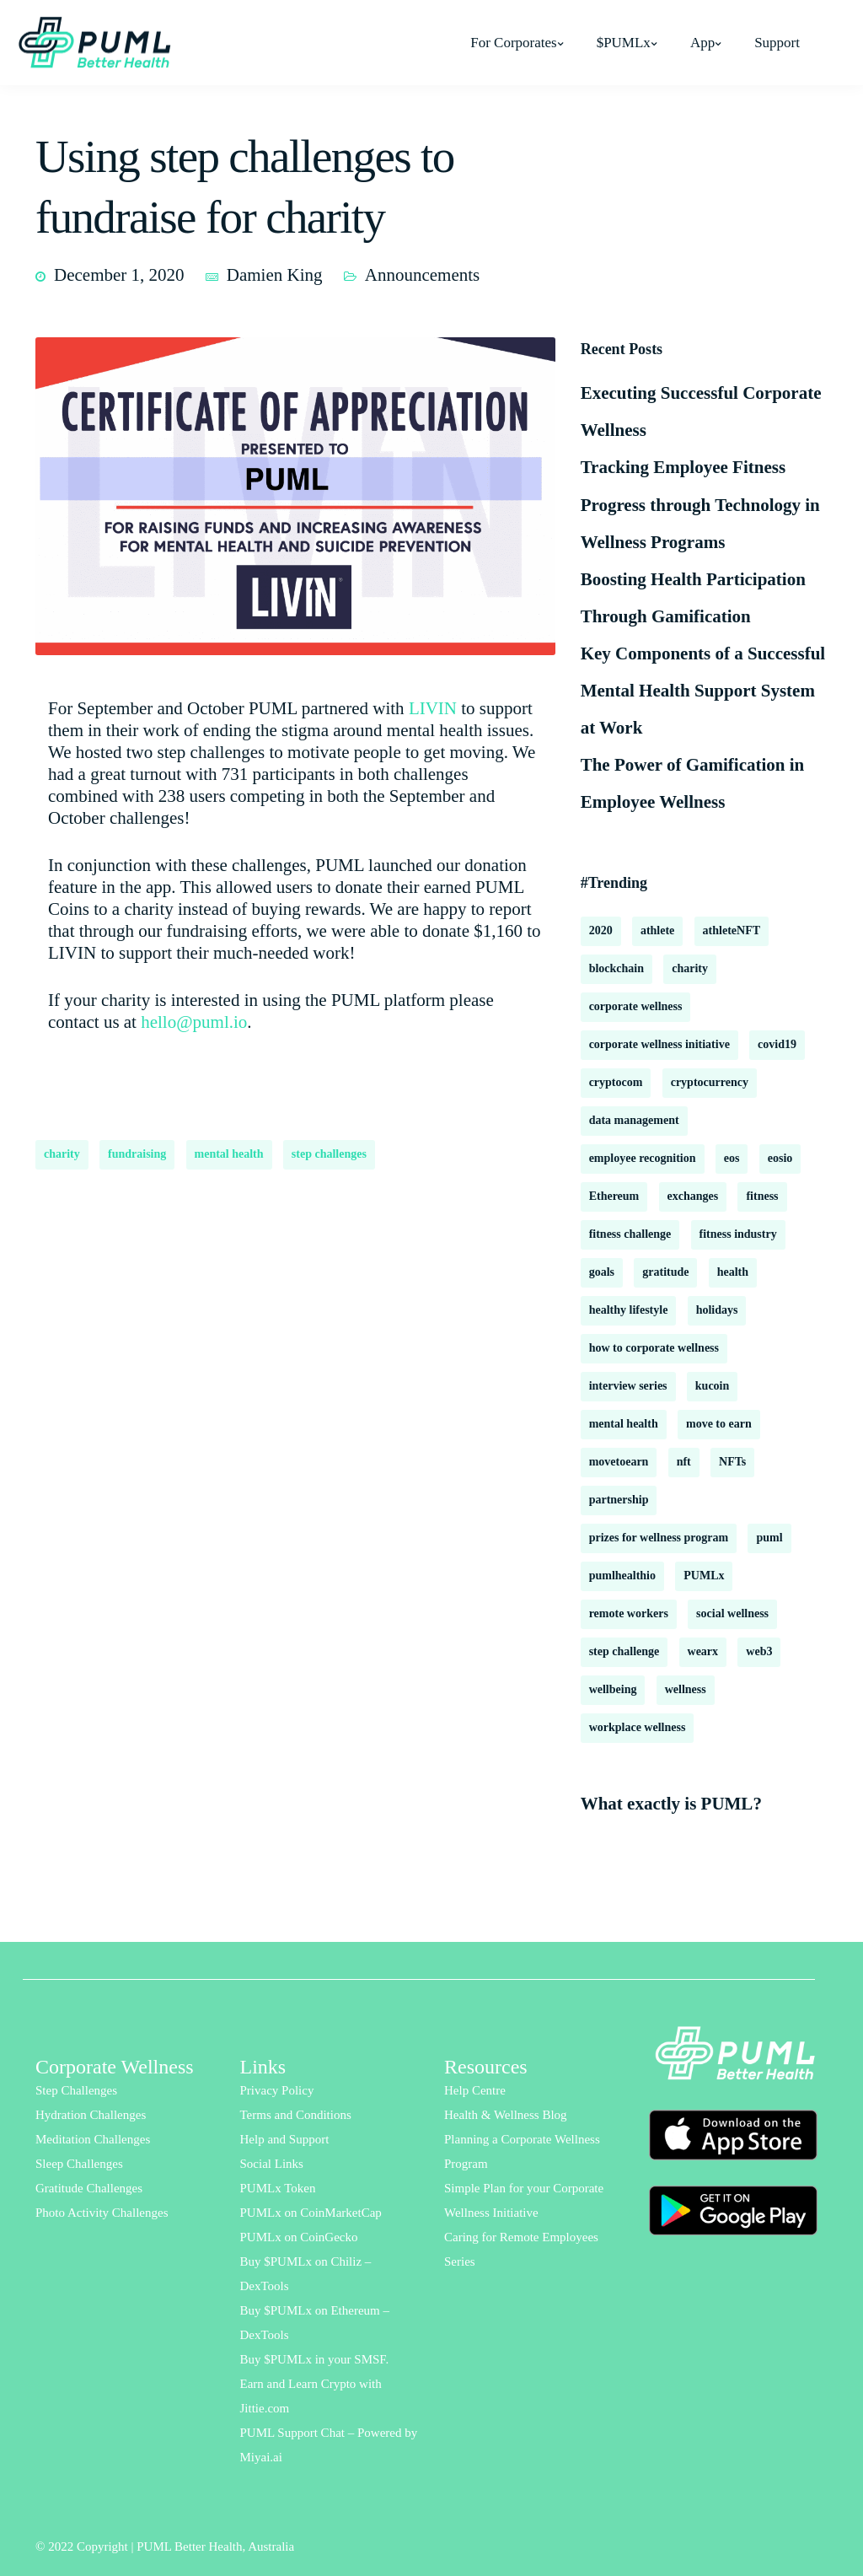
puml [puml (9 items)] (769, 1537)
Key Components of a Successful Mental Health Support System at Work (703, 690)
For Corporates (513, 43)
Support (777, 43)
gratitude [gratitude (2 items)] (665, 1272)
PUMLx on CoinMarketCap (311, 2212)
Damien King (275, 275)
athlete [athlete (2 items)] (657, 930)
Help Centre (475, 2090)
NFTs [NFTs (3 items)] (732, 1461)
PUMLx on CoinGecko (299, 2237)
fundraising (137, 1154)
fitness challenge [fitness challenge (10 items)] (630, 1234)
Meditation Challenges (92, 2139)
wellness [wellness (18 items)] (685, 1689)
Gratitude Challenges (88, 2188)
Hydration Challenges (90, 2115)
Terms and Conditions (295, 2115)
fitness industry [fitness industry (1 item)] (738, 1234)
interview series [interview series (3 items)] (628, 1385)
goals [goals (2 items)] (601, 1272)
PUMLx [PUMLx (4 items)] (703, 1575)
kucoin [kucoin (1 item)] (712, 1385)
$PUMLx (624, 43)
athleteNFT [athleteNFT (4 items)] (731, 930)
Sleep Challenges (79, 2163)
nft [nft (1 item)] (684, 1461)
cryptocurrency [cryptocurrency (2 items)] (709, 1082)
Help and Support (285, 2139)
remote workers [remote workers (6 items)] (628, 1613)
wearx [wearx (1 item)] (703, 1651)
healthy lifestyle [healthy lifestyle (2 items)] (628, 1310)
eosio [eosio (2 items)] (780, 1158)
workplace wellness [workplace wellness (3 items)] (637, 1727)
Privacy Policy (277, 2090)
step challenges (329, 1154)
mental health (229, 1154)
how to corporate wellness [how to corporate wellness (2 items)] (654, 1348)
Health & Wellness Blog (505, 2115)
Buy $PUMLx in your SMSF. (314, 2359)
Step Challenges (76, 2090)
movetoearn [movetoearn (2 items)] (619, 1461)
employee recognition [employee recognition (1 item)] (642, 1158)
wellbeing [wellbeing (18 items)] (613, 1689)
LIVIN (433, 708)
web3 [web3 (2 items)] (759, 1651)
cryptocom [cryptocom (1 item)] (616, 1082)
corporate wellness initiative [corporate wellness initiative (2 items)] (659, 1044)
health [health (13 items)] (732, 1272)
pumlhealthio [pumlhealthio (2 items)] (622, 1575)
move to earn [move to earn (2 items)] (719, 1423)
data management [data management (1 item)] (634, 1120)
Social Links (271, 2163)
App (702, 43)
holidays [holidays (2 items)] (717, 1310)
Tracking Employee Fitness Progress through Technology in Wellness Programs (700, 504)
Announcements (422, 275)
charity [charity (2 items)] (690, 968)
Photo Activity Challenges (102, 2212)
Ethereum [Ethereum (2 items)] (614, 1196)
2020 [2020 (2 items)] (601, 930)
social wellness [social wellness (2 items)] (732, 1613)
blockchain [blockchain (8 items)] (616, 968)
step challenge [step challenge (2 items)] (624, 1651)
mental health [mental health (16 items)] (623, 1423)
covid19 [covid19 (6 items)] (777, 1044)
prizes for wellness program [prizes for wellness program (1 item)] (659, 1537)
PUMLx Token (278, 2188)
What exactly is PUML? (671, 1804)
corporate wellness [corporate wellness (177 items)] (636, 1006)
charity (62, 1154)
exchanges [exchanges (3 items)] (693, 1196)
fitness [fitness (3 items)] (762, 1196)
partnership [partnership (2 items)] (619, 1499)
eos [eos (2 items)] (732, 1158)
